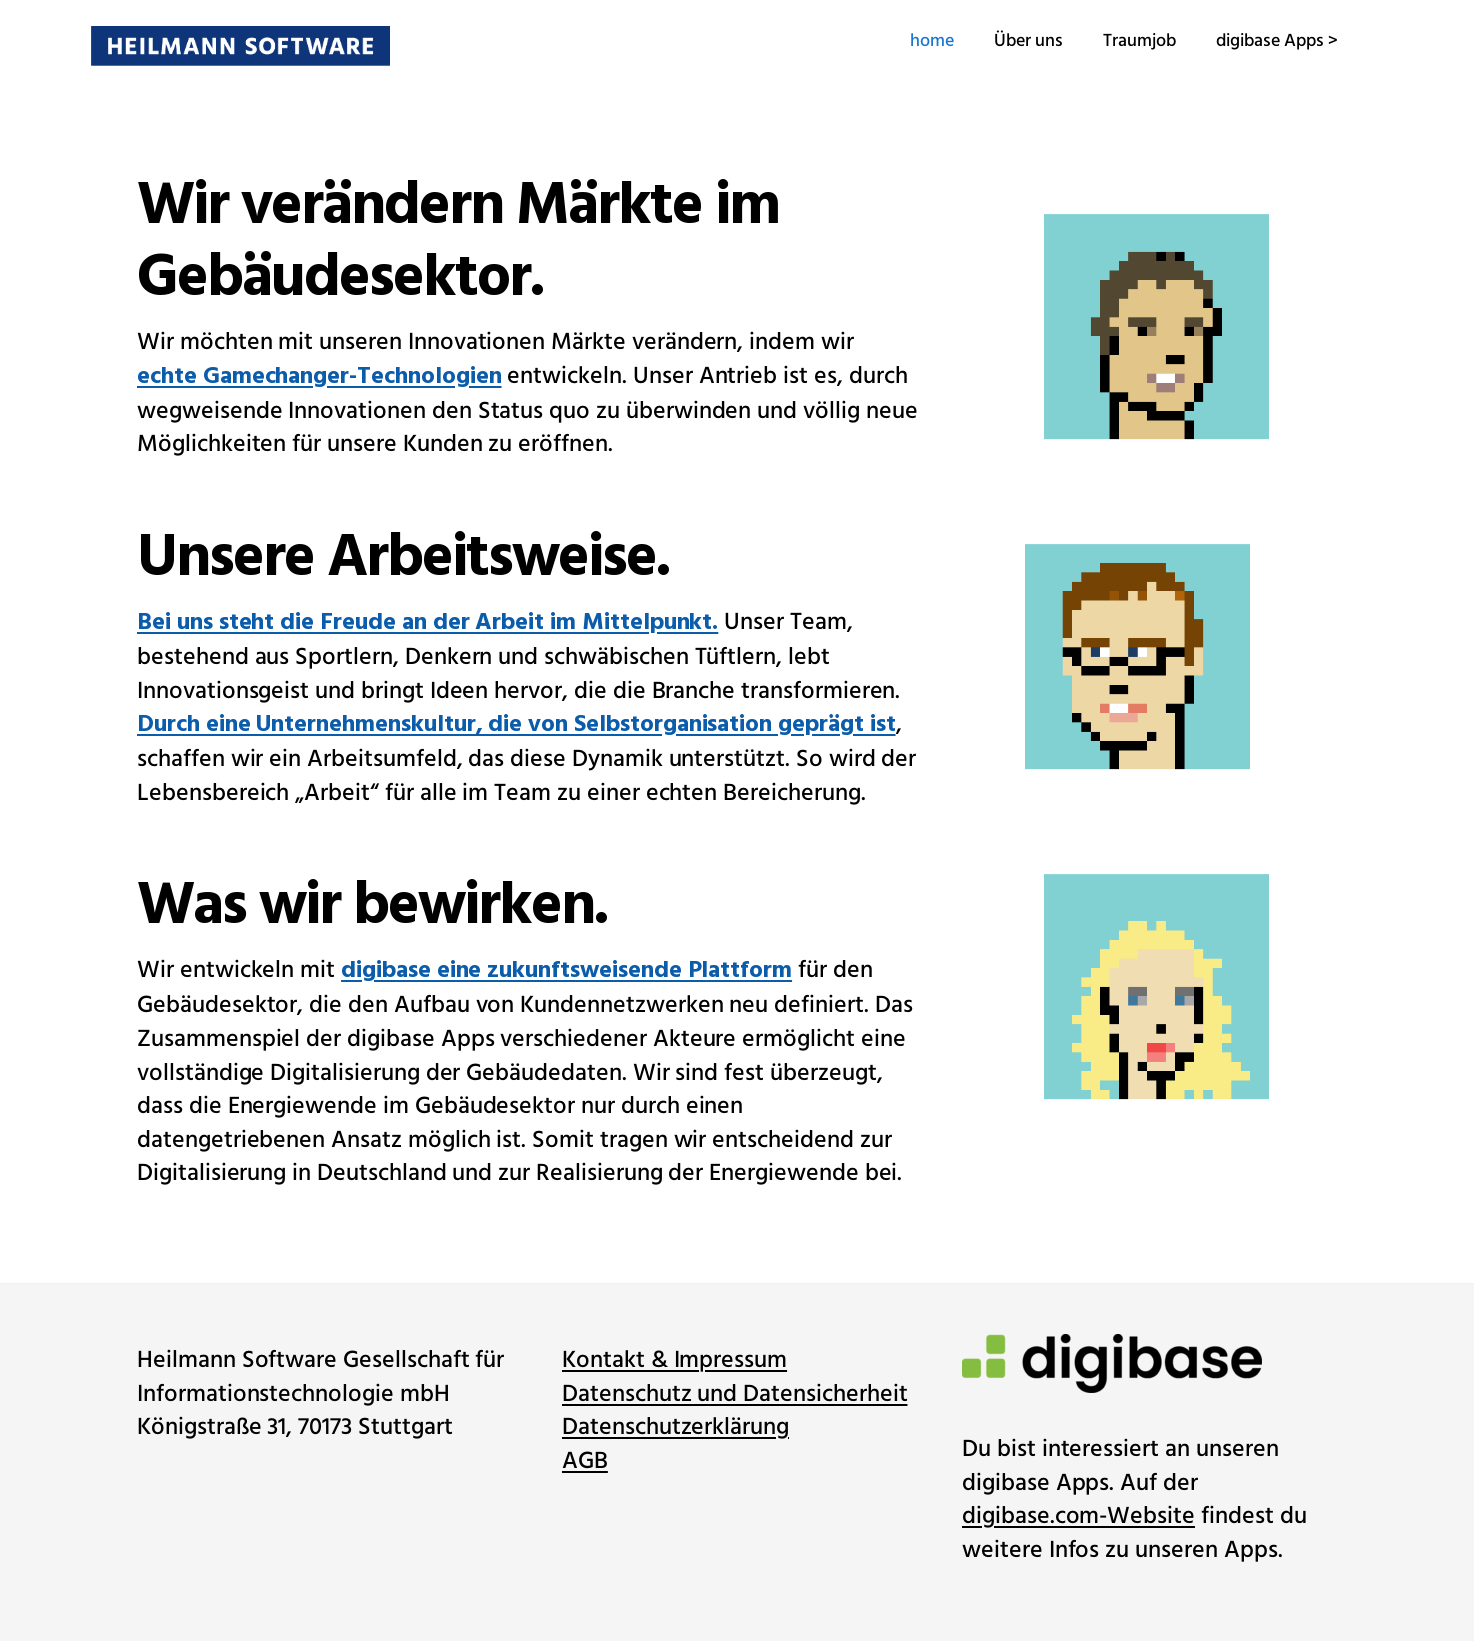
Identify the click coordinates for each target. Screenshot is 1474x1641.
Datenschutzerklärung (675, 1427)
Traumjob (1093, 41)
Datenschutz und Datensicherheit (734, 1394)
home (886, 41)
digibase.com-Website (1078, 1516)
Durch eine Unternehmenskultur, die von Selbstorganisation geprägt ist (516, 726)
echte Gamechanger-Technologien (319, 377)
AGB (585, 1461)
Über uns (982, 41)
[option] (1147, 638)
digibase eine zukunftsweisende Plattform (566, 972)
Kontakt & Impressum (674, 1360)
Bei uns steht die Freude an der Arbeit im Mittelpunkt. (427, 623)
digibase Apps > (1231, 41)
